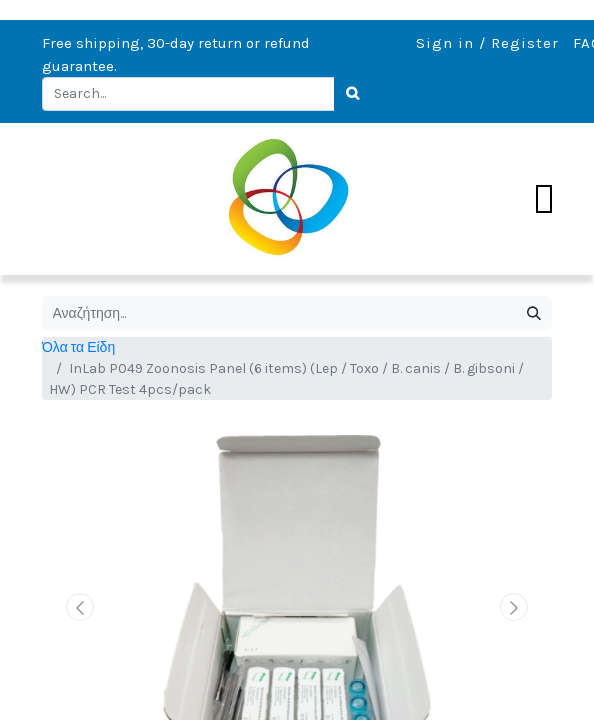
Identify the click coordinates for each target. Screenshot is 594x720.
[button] (80, 607)
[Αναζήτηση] (533, 313)
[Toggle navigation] (544, 199)
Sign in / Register (487, 43)
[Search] (353, 94)
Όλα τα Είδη (78, 347)
